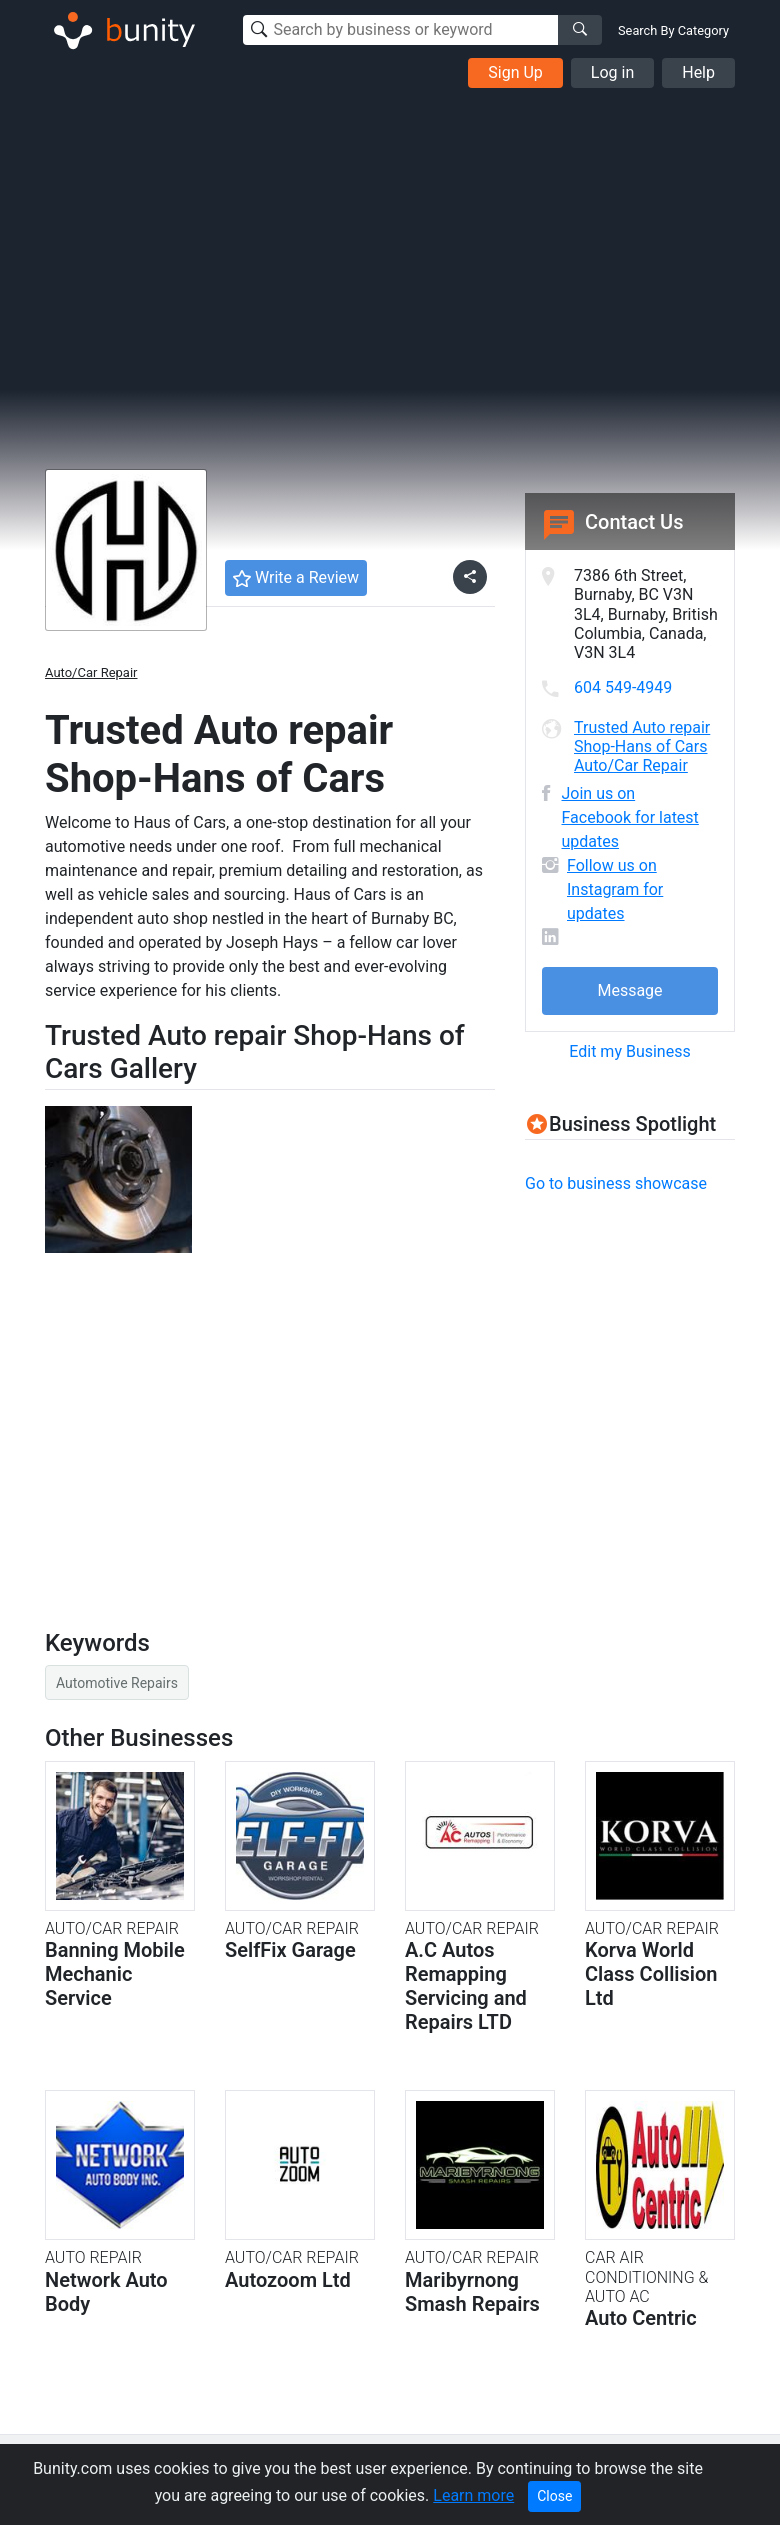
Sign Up (515, 72)
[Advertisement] (390, 238)
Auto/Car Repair (91, 672)
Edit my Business (629, 1051)
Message (629, 990)
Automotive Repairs (117, 1683)
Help (698, 72)
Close (554, 2496)
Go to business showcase (616, 1183)
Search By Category (673, 30)
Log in (612, 72)
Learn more (473, 2495)
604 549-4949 (623, 687)
